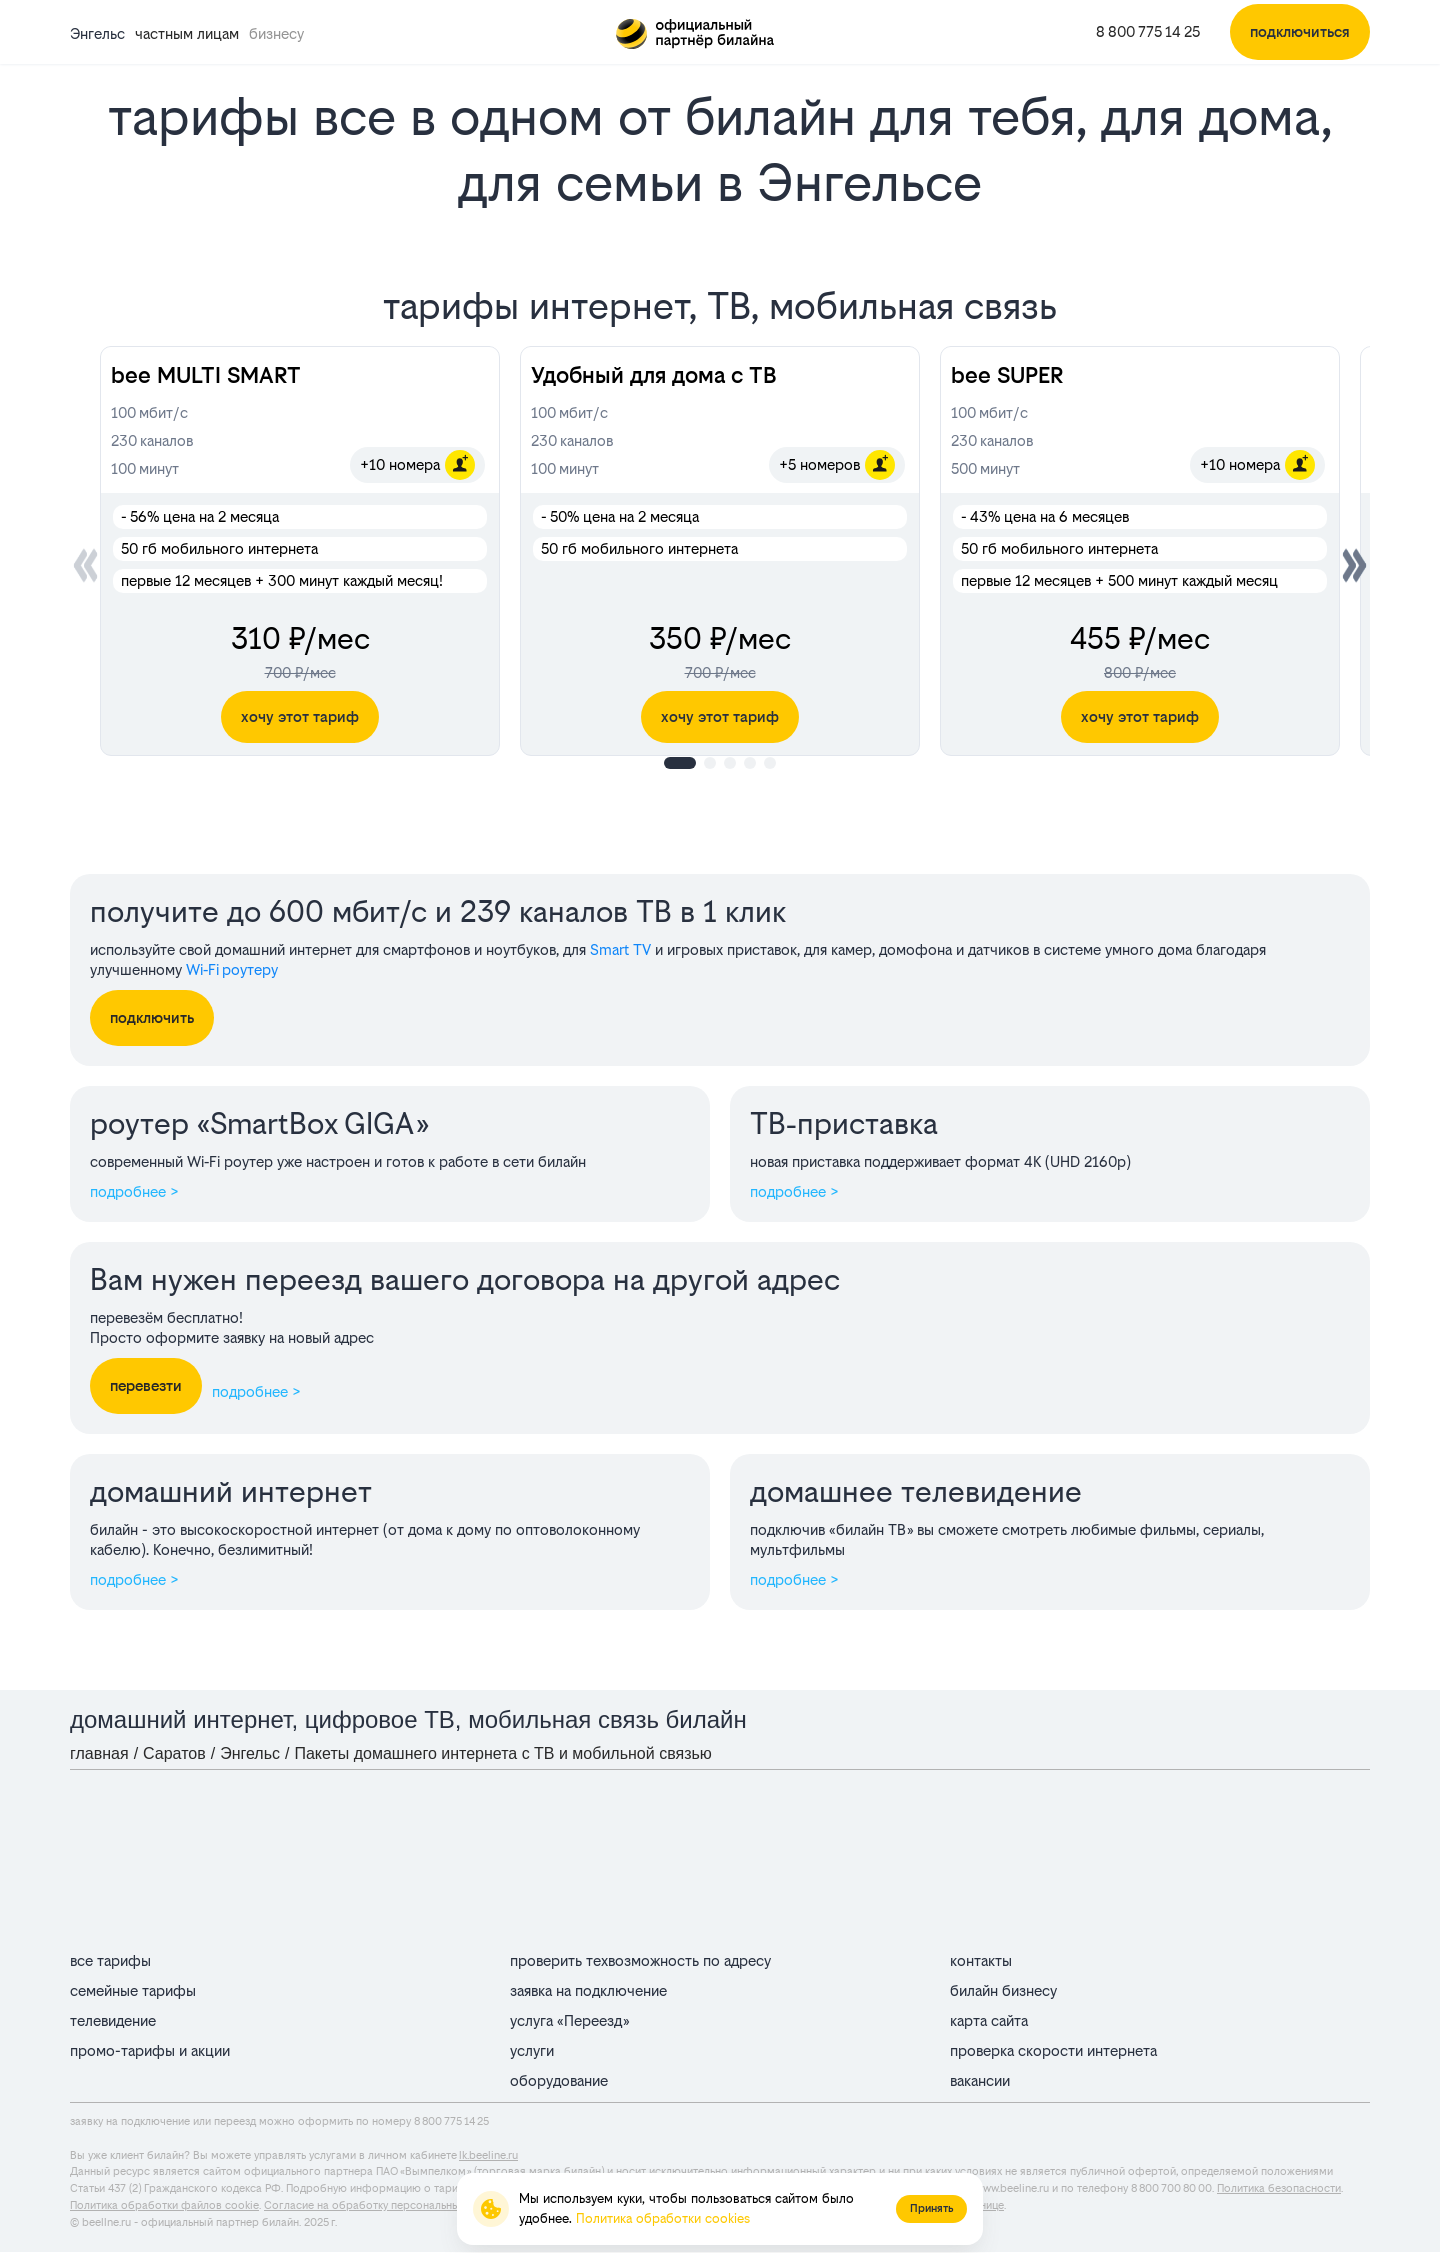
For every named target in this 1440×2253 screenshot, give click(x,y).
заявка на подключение (588, 1990)
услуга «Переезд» (569, 2020)
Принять (931, 2208)
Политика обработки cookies (663, 2218)
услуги (532, 2050)
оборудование (559, 2080)
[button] (1354, 565)
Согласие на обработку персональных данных (384, 2205)
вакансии (980, 2080)
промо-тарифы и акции (150, 2050)
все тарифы (110, 1960)
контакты (981, 1960)
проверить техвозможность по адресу (640, 1960)
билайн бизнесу (1003, 1990)
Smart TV (620, 949)
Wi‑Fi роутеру (232, 969)
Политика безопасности (1279, 2188)
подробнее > (134, 1191)
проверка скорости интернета (1053, 2050)
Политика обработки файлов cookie (164, 2205)
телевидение (113, 2020)
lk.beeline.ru (488, 2155)
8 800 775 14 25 (1148, 31)
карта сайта (989, 2020)
